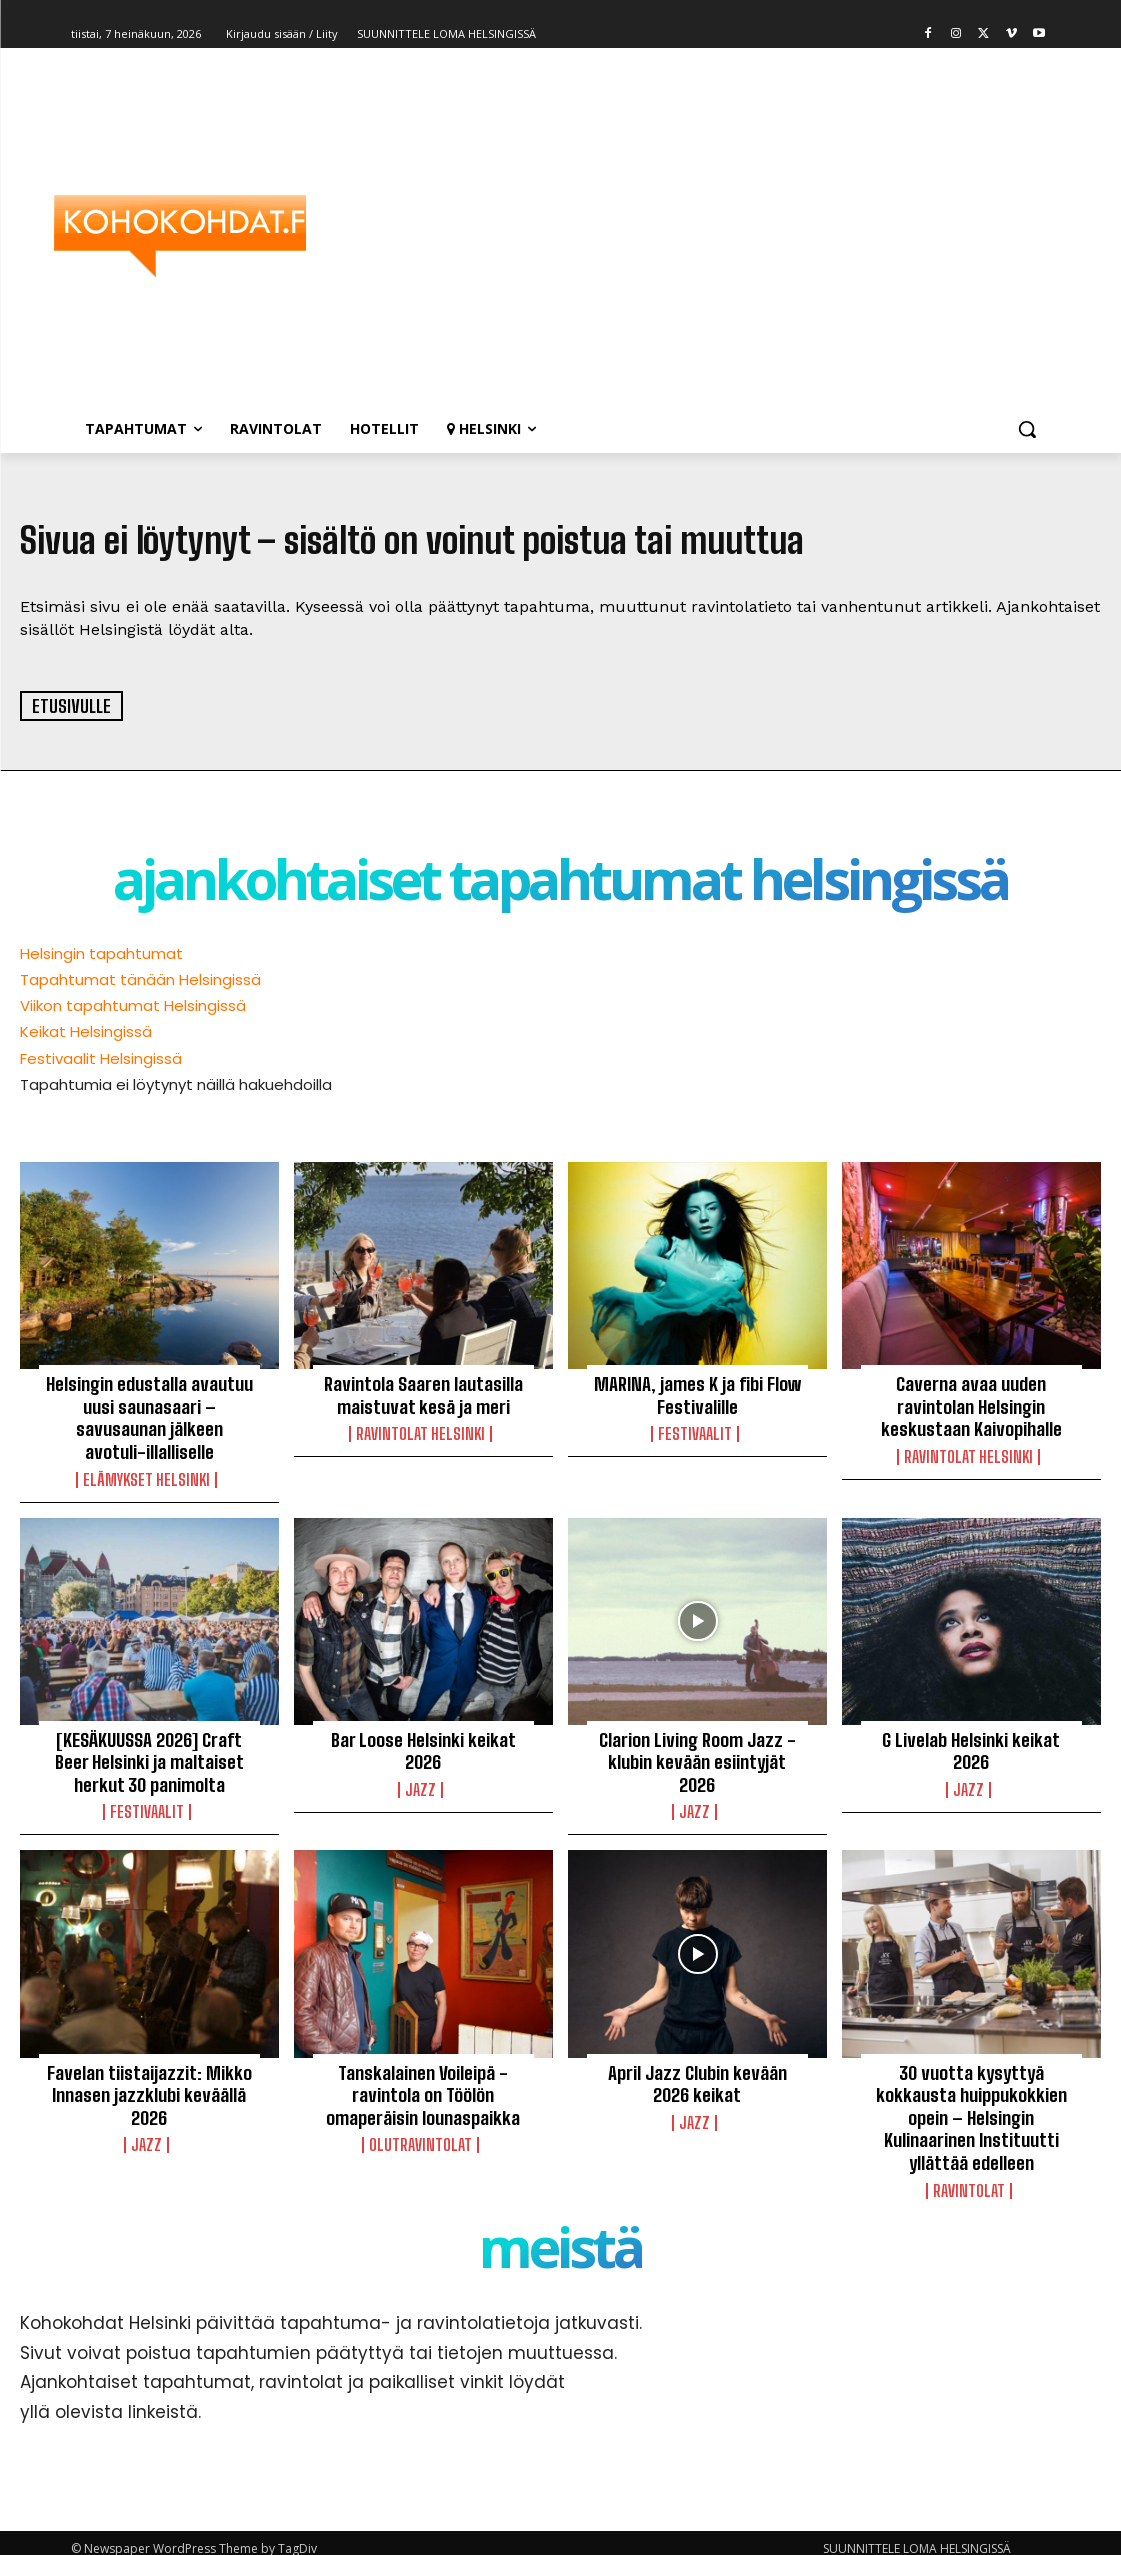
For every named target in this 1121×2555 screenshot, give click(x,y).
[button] (1027, 429)
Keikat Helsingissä (86, 1031)
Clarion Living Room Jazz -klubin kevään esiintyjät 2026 (697, 1755)
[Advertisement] (678, 236)
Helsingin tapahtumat (101, 953)
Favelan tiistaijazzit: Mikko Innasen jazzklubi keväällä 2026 (149, 2085)
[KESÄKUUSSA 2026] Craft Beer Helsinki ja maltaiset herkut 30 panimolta (149, 1755)
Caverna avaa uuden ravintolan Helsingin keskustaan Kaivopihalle (971, 1404)
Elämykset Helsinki (146, 1475)
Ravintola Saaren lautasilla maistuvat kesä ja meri (423, 1394)
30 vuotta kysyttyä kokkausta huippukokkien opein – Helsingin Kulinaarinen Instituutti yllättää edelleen (971, 2107)
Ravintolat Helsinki (420, 1432)
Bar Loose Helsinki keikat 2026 (423, 1745)
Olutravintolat (420, 2135)
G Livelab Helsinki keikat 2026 (971, 1745)
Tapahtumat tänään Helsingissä (140, 979)
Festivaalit (695, 1432)
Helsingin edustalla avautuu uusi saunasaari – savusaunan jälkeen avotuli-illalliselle (149, 1415)
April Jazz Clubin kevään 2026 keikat (697, 2075)
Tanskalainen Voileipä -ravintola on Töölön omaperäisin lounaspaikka (423, 2085)
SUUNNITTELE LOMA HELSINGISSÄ (917, 2536)
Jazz (420, 1784)
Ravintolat (969, 2178)
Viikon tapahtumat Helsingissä (133, 1005)
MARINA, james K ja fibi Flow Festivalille (697, 1394)
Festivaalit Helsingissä (101, 1058)
